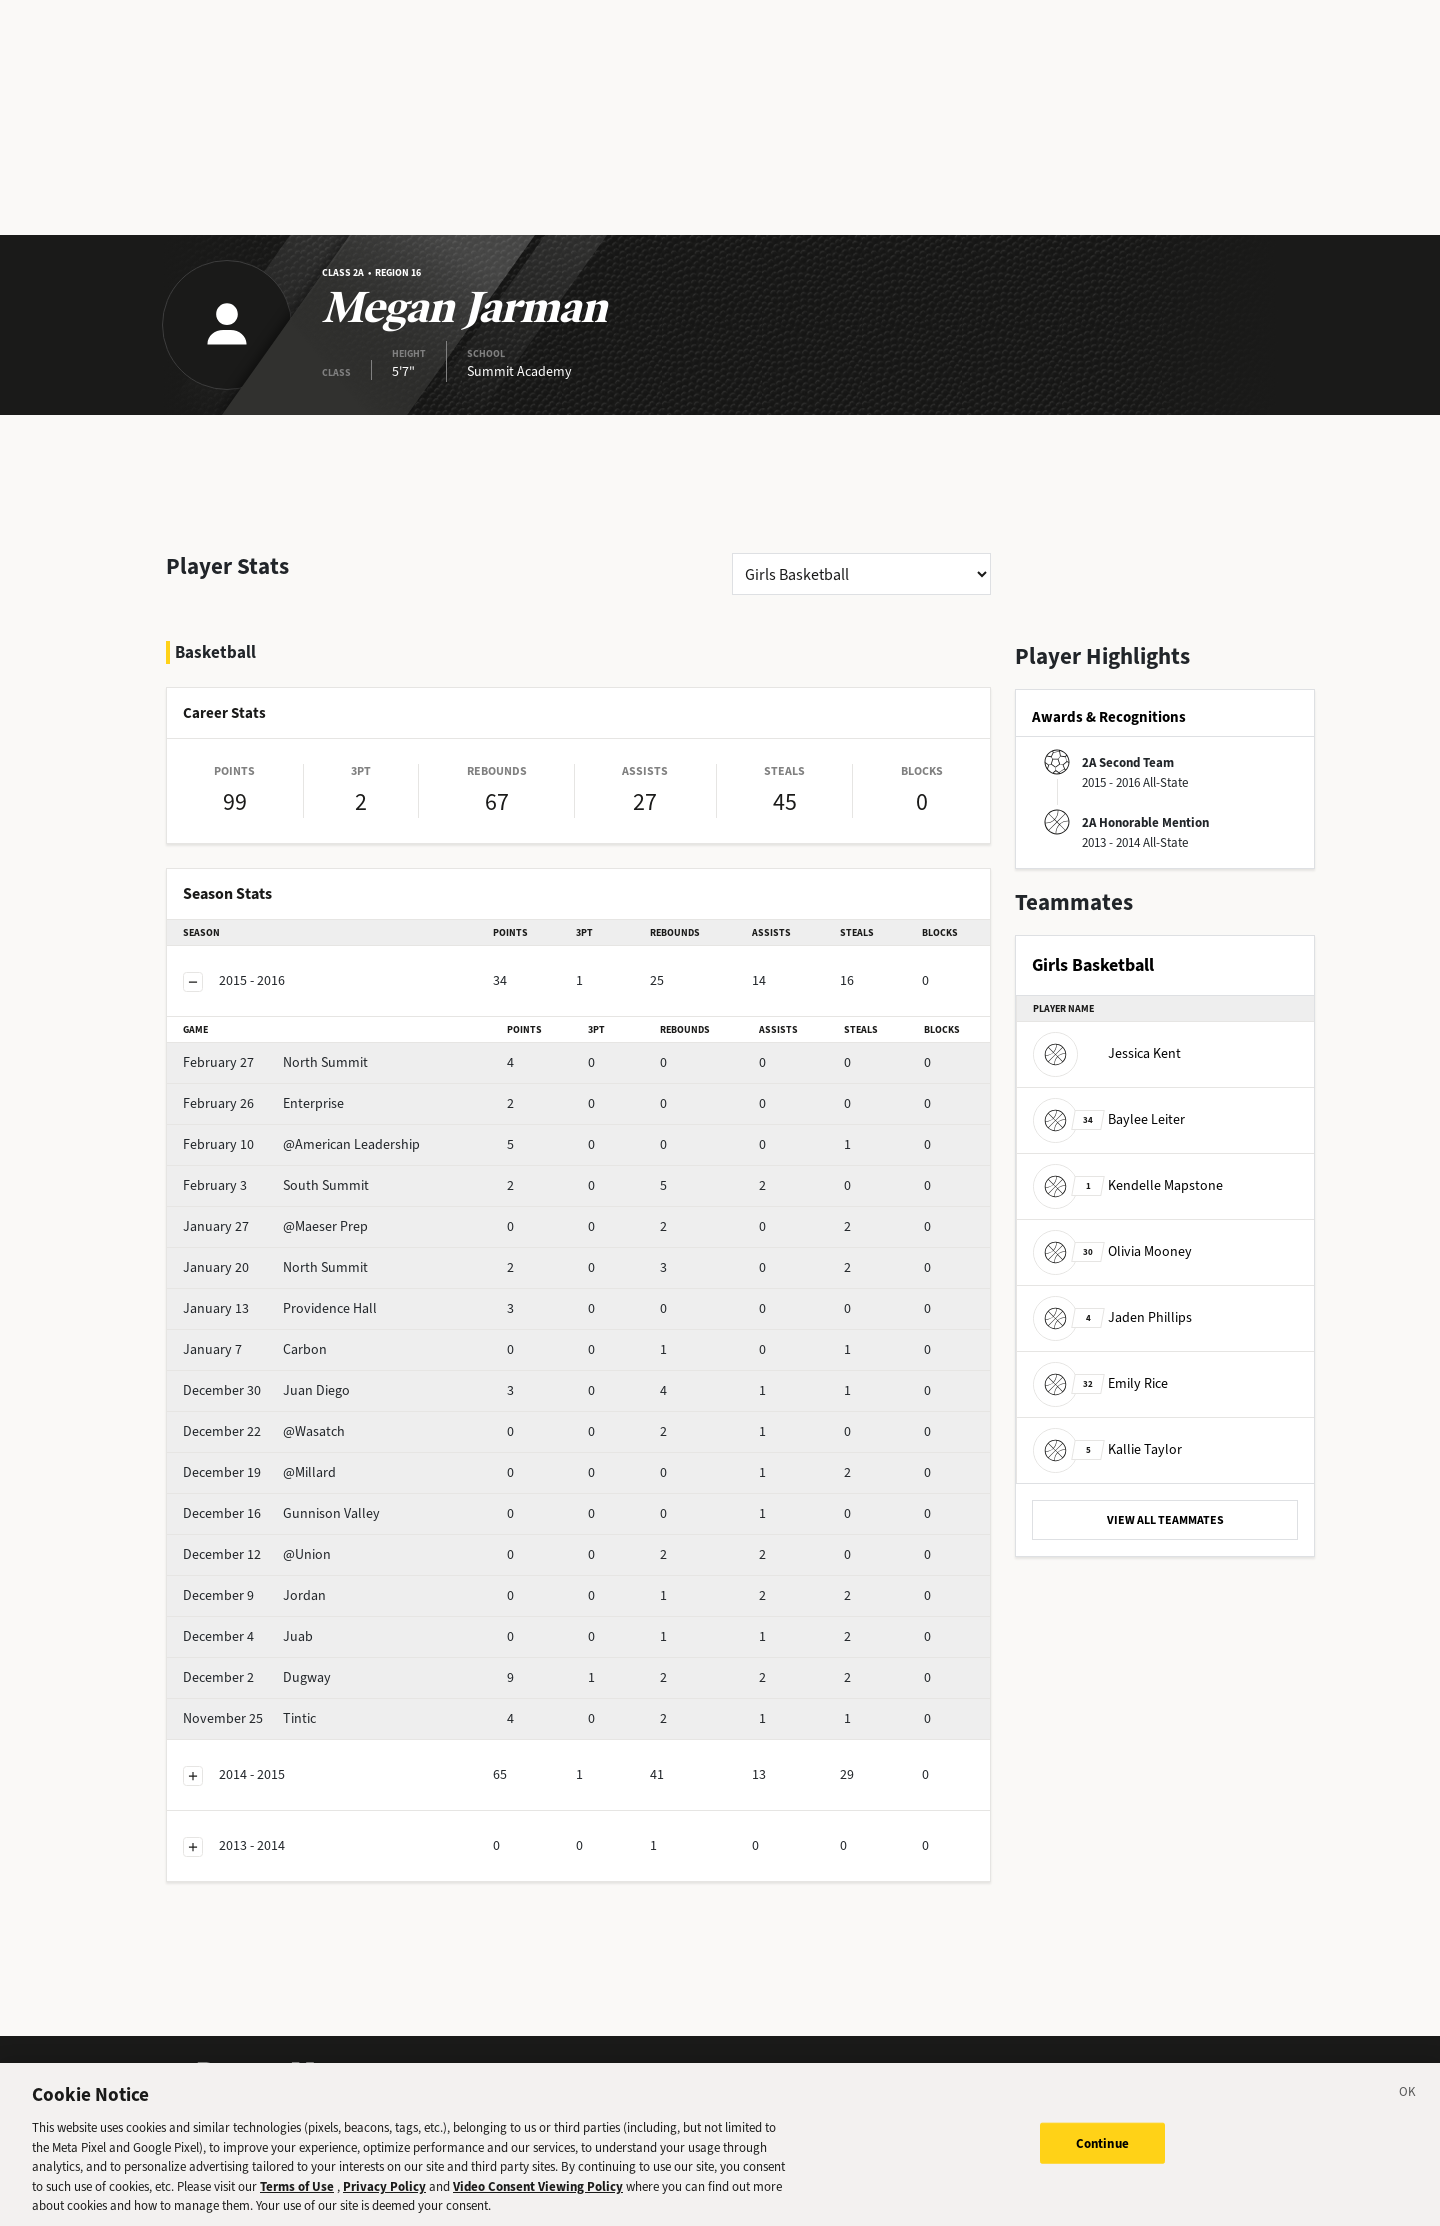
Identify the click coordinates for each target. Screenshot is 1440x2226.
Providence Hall (280, 1308)
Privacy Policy (384, 2200)
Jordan (254, 1595)
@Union (257, 1554)
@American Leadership (301, 1144)
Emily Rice (1100, 1383)
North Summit (275, 1062)
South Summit (276, 1185)
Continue (1102, 2157)
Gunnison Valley (281, 1513)
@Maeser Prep (275, 1226)
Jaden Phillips (1112, 1317)
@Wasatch (264, 1431)
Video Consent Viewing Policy (538, 2200)
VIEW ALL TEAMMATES (1165, 1520)
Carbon (255, 1349)
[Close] (1408, 2110)
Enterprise (263, 1103)
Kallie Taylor (1107, 1449)
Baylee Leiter (1109, 1119)
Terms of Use (297, 2200)
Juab (248, 1636)
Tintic (249, 1718)
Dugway (257, 1677)
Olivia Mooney (1112, 1251)
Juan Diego (266, 1390)
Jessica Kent (1107, 1053)
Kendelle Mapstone (1128, 1185)
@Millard (259, 1472)
